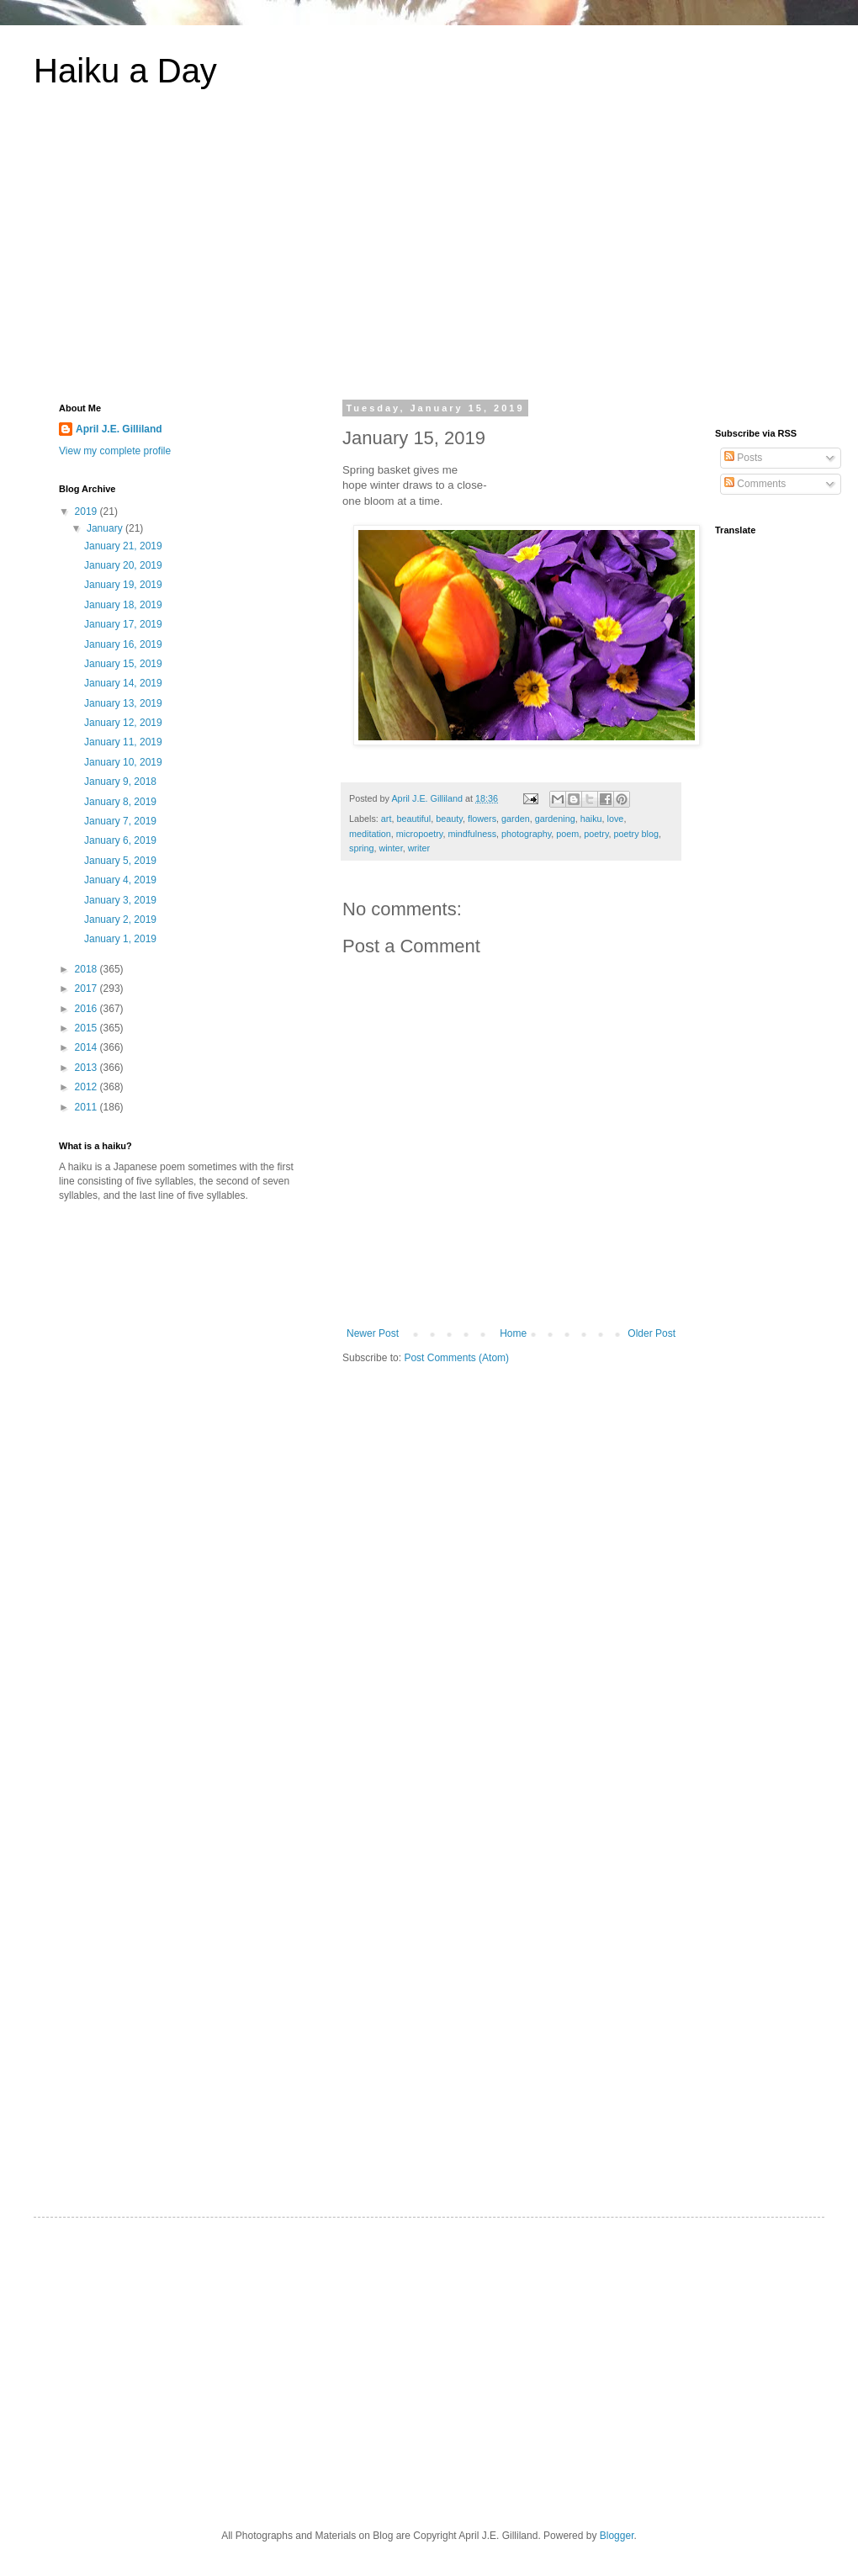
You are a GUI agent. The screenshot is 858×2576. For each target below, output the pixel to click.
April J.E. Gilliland (119, 429)
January (106, 528)
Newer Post (373, 1333)
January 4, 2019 (120, 880)
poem (567, 834)
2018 (87, 969)
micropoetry (419, 834)
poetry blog (636, 834)
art (386, 819)
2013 (87, 1067)
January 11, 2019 (123, 742)
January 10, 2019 (123, 762)
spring (361, 848)
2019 (87, 511)
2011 (87, 1107)
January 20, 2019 (123, 565)
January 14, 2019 (123, 683)
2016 (87, 1009)
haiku (591, 819)
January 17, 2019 (123, 624)
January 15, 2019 (123, 664)
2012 (87, 1087)
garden (515, 819)
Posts (743, 458)
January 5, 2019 (120, 861)
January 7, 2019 (120, 821)
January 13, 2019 (123, 703)
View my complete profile (115, 451)
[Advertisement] (429, 256)
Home (513, 1333)
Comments (755, 484)
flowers (482, 819)
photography (526, 834)
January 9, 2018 (120, 781)
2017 (87, 988)
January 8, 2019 (120, 802)
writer (419, 848)
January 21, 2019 (123, 546)
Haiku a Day (125, 70)
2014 (87, 1047)
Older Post (651, 1333)
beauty (449, 819)
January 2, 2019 (120, 919)
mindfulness (472, 834)
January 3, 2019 (120, 900)
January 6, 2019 (120, 840)
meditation (370, 834)
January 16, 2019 (123, 644)
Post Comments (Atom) (456, 1358)
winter (390, 848)
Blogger (617, 2536)
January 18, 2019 (123, 605)
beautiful (413, 819)
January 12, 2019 (123, 723)
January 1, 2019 (120, 939)
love (615, 819)
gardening (555, 819)
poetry (596, 834)
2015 (87, 1028)
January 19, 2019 (123, 585)
